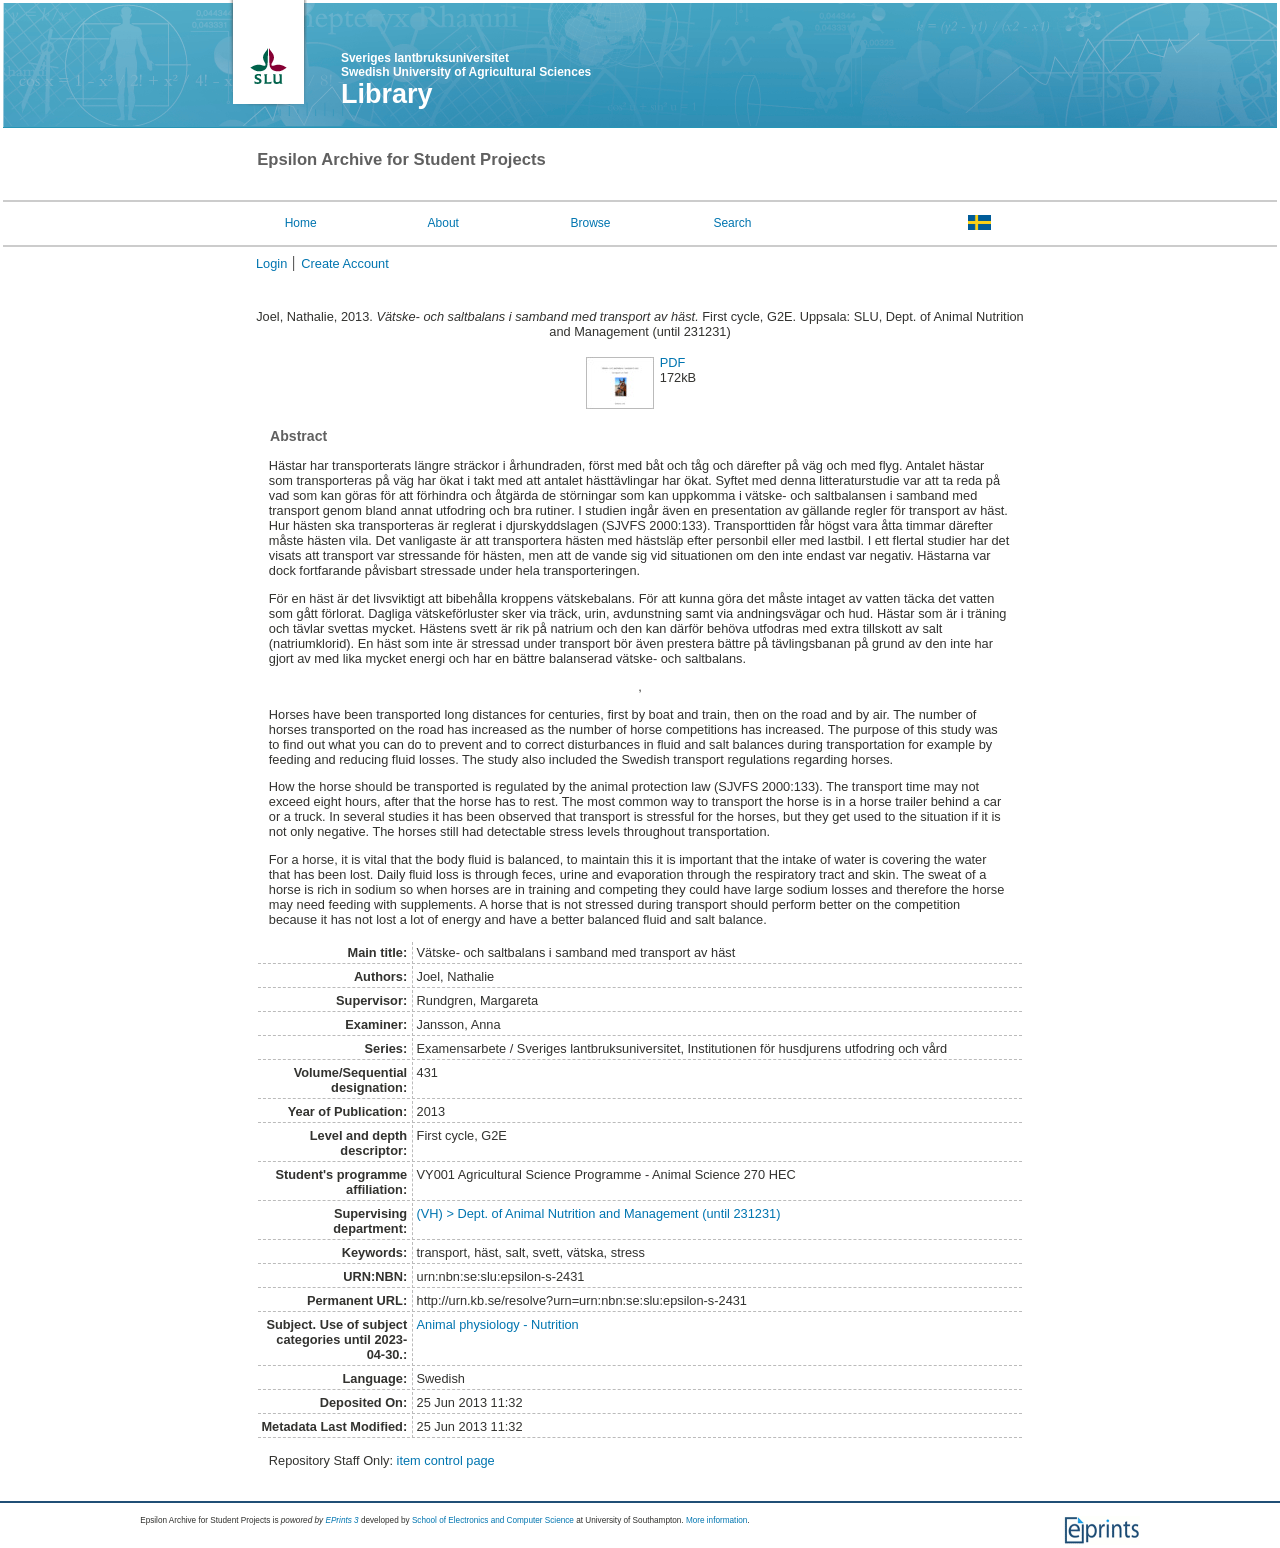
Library (387, 94)
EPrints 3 (341, 1520)
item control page (446, 1460)
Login (271, 263)
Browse (591, 223)
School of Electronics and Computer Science (493, 1520)
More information (716, 1520)
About (443, 223)
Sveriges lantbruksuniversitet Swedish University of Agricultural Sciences (466, 65)
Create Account (345, 263)
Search (732, 223)
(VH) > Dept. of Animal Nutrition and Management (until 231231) (599, 1213)
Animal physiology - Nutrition (498, 1324)
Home (301, 223)
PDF (673, 362)
